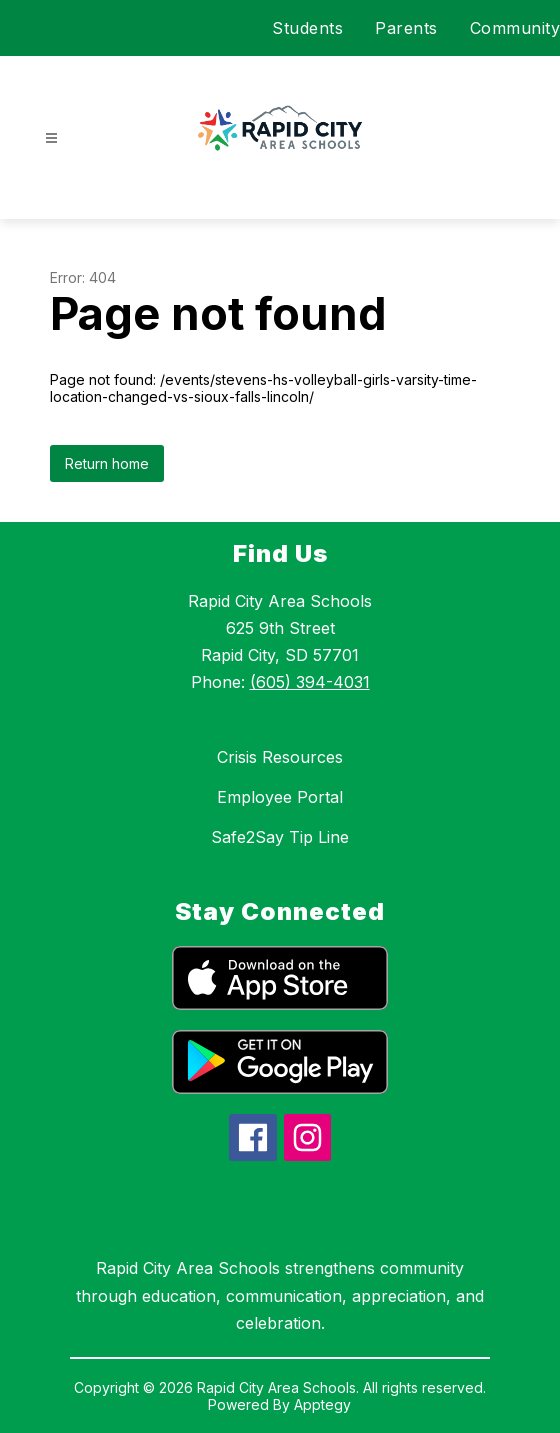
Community (515, 28)
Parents (406, 28)
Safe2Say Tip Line (280, 837)
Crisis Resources (280, 757)
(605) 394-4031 (310, 682)
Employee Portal (280, 797)
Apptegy (322, 1404)
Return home (107, 463)
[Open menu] (51, 138)
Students (307, 28)
